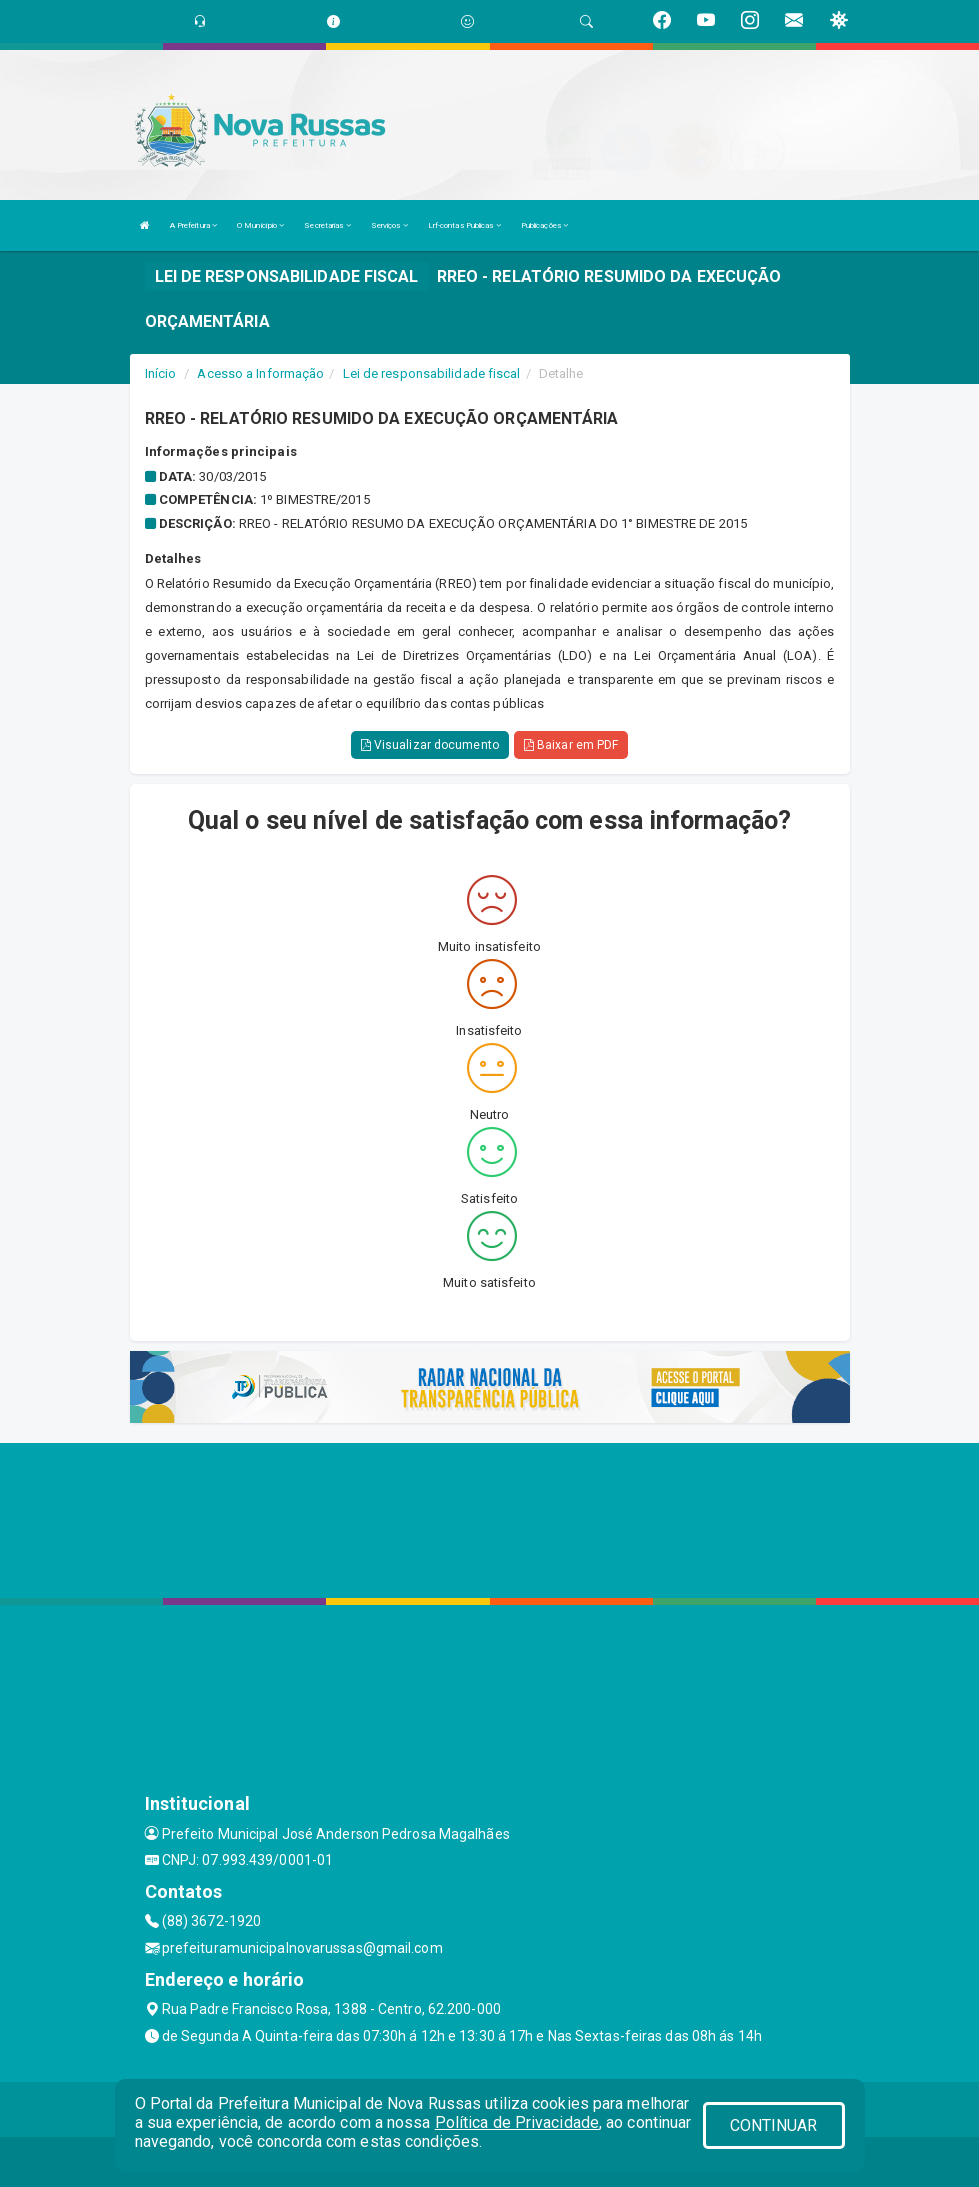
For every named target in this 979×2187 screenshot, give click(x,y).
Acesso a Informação (260, 373)
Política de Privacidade (517, 2122)
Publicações (544, 225)
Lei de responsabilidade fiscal (432, 373)
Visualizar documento (430, 745)
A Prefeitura (193, 225)
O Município (260, 225)
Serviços (389, 225)
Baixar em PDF (571, 745)
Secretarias (327, 225)
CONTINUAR (774, 2125)
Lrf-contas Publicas (464, 225)
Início (161, 373)
